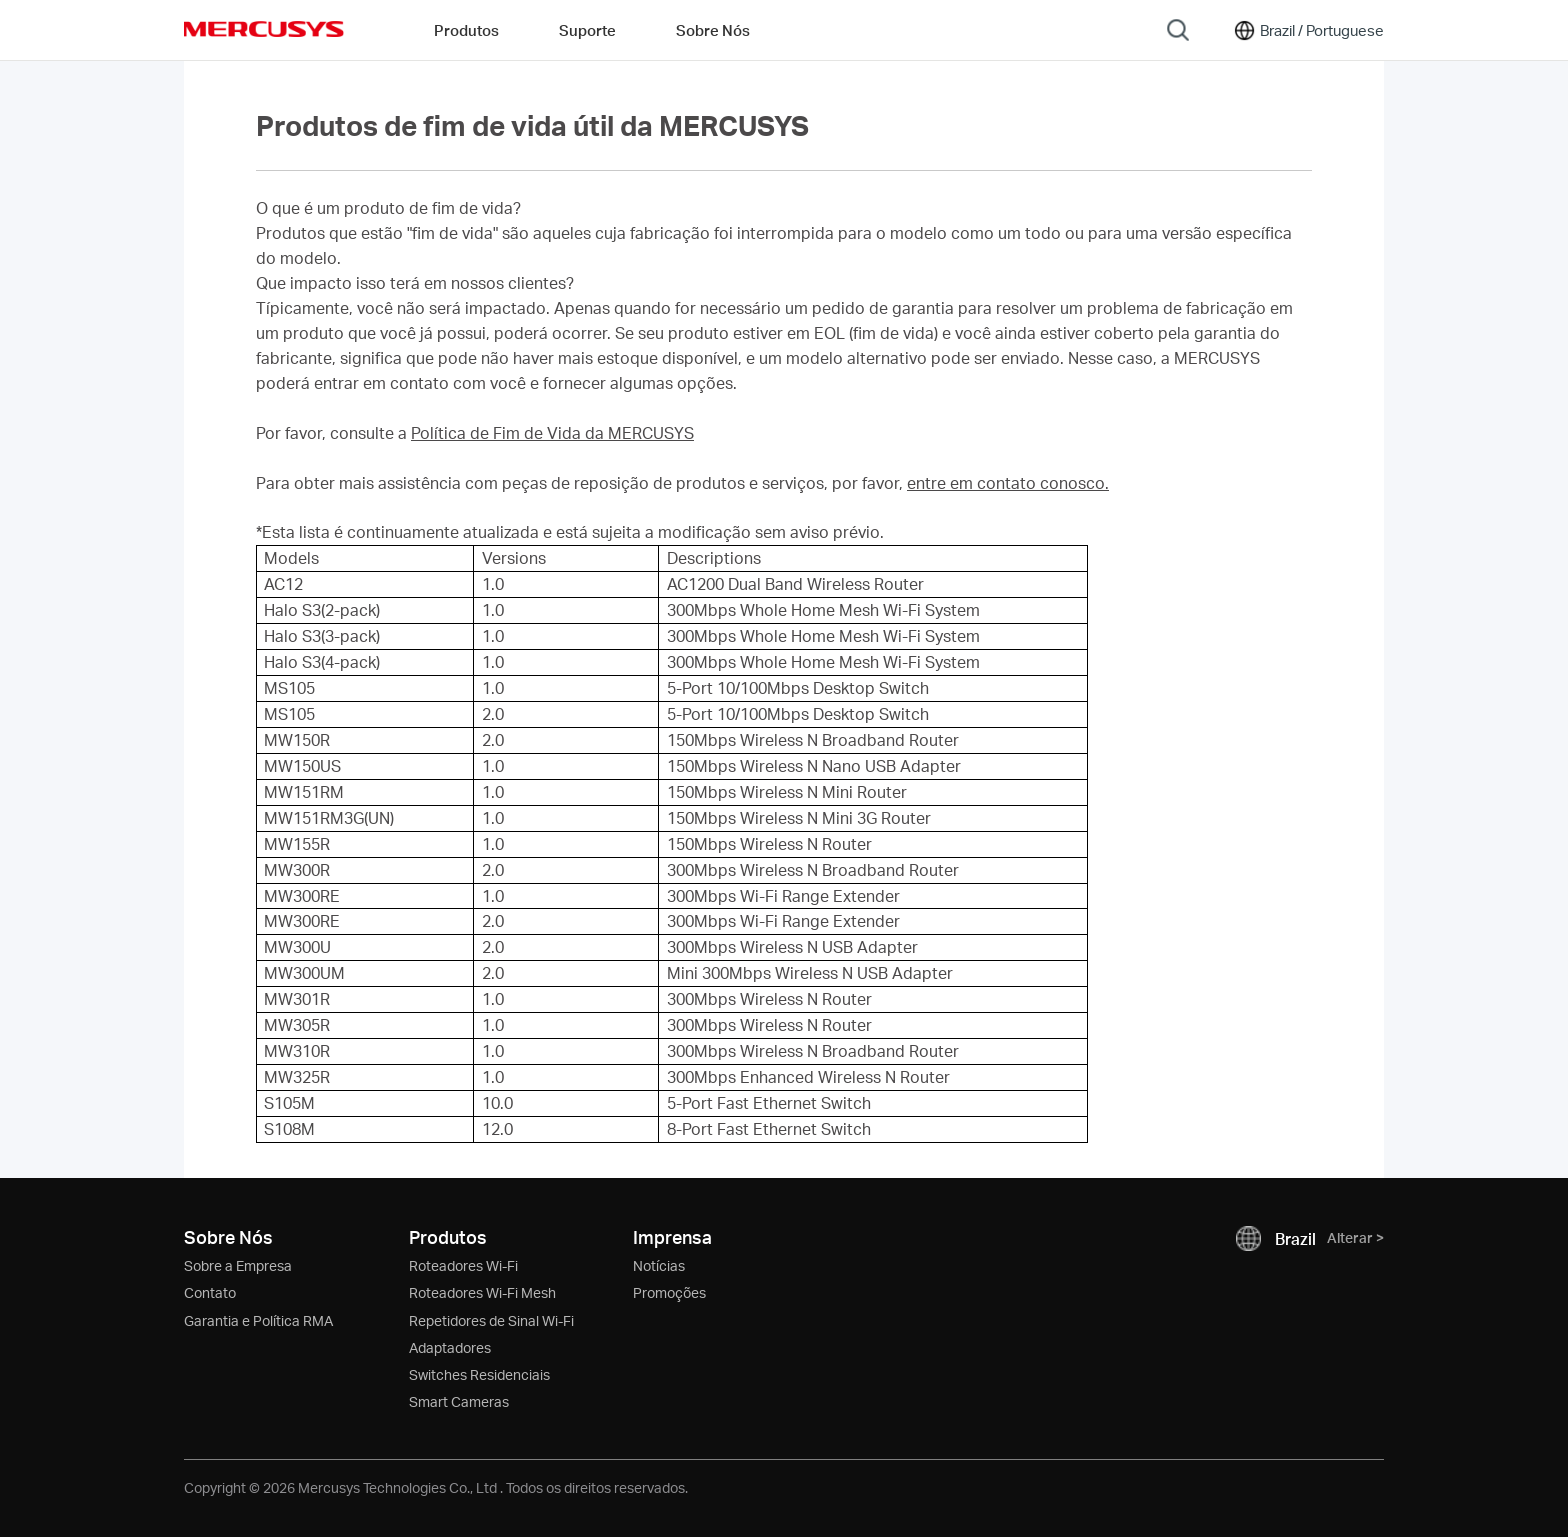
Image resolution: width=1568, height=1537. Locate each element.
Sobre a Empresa (238, 1265)
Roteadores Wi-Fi (463, 1265)
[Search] (1178, 30)
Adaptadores (450, 1347)
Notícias (659, 1265)
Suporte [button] (587, 30)
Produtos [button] (466, 30)
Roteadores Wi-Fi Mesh (482, 1292)
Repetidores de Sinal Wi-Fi (491, 1320)
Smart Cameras (459, 1401)
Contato (210, 1292)
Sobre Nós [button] (713, 30)
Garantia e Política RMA (258, 1320)
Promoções (669, 1292)
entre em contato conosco (1006, 483)
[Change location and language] (1308, 30)
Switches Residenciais (479, 1374)
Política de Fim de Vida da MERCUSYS (552, 433)
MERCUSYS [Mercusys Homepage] (264, 29)
